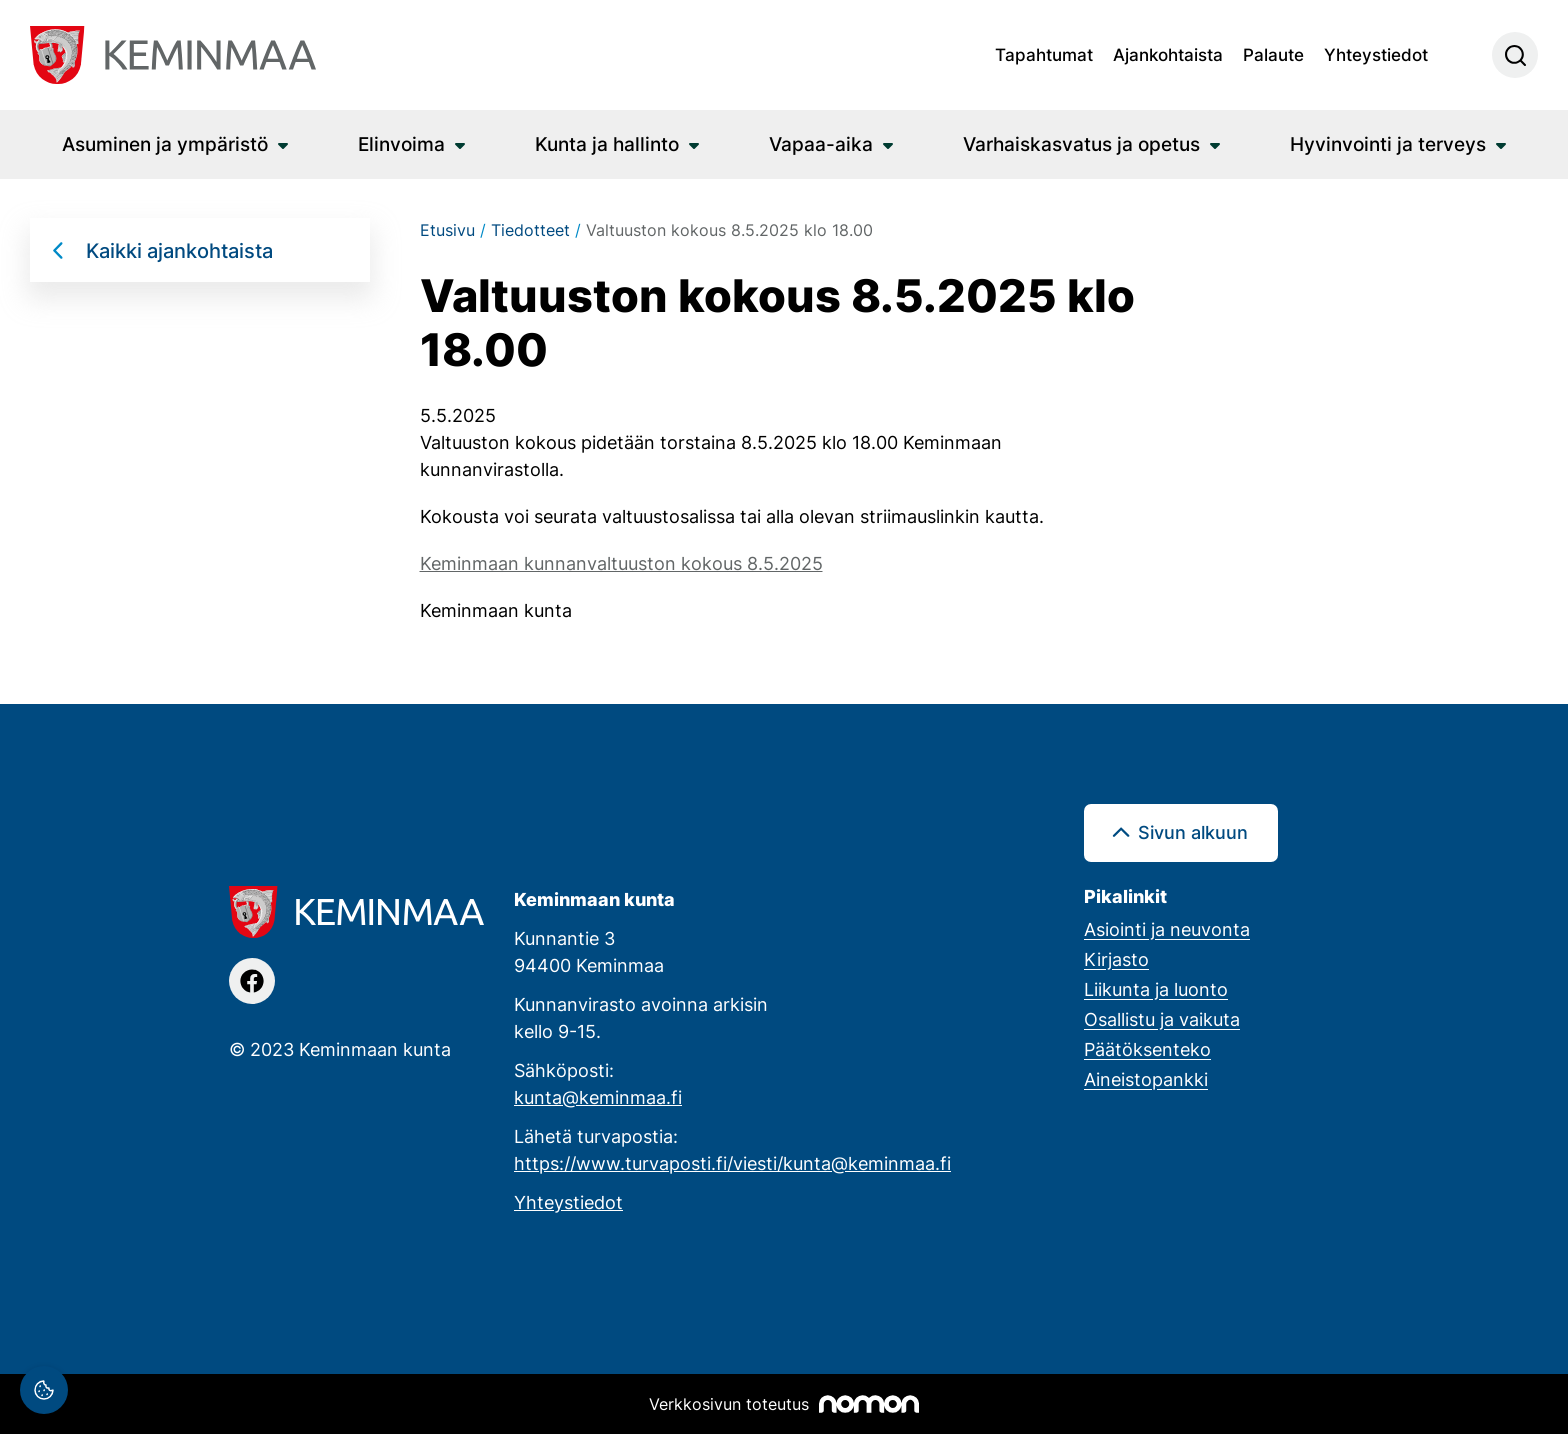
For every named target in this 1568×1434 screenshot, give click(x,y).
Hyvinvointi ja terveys (1388, 143)
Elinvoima (401, 143)
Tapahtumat (1044, 54)
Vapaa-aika (821, 143)
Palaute (1273, 54)
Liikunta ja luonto (1156, 989)
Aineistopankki (1146, 1079)
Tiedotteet (530, 230)
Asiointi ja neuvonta (1167, 929)
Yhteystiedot (1376, 54)
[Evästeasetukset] (44, 1390)
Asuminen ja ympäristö (165, 143)
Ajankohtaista (1168, 54)
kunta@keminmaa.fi (598, 1097)
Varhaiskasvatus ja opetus (1081, 143)
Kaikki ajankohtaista (179, 250)
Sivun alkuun (1193, 832)
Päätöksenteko (1147, 1049)
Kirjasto (1116, 959)
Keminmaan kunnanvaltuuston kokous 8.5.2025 (621, 563)
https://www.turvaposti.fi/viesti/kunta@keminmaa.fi (732, 1163)
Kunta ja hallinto (607, 143)
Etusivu (447, 230)
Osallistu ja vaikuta (1162, 1019)
